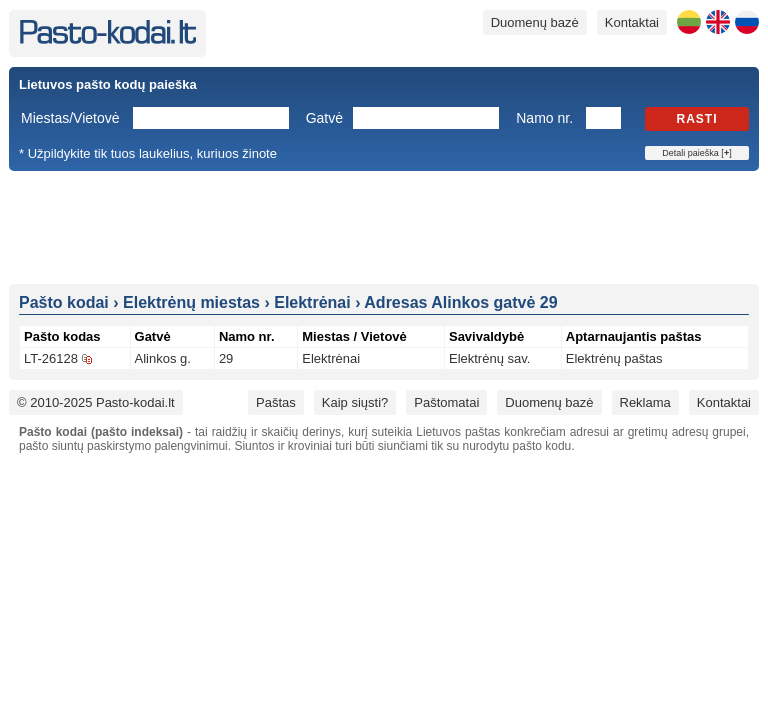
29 (226, 358)
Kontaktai (632, 22)
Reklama (645, 402)
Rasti (697, 119)
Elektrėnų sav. (489, 358)
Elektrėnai (331, 358)
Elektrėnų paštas (614, 358)
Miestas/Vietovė (70, 118)
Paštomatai (446, 402)
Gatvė (324, 118)
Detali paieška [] (696, 153)
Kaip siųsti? (355, 402)
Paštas (276, 402)
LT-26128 (51, 358)
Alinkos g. (163, 358)
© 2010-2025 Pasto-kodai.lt (96, 402)
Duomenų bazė (535, 22)
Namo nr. (544, 118)
